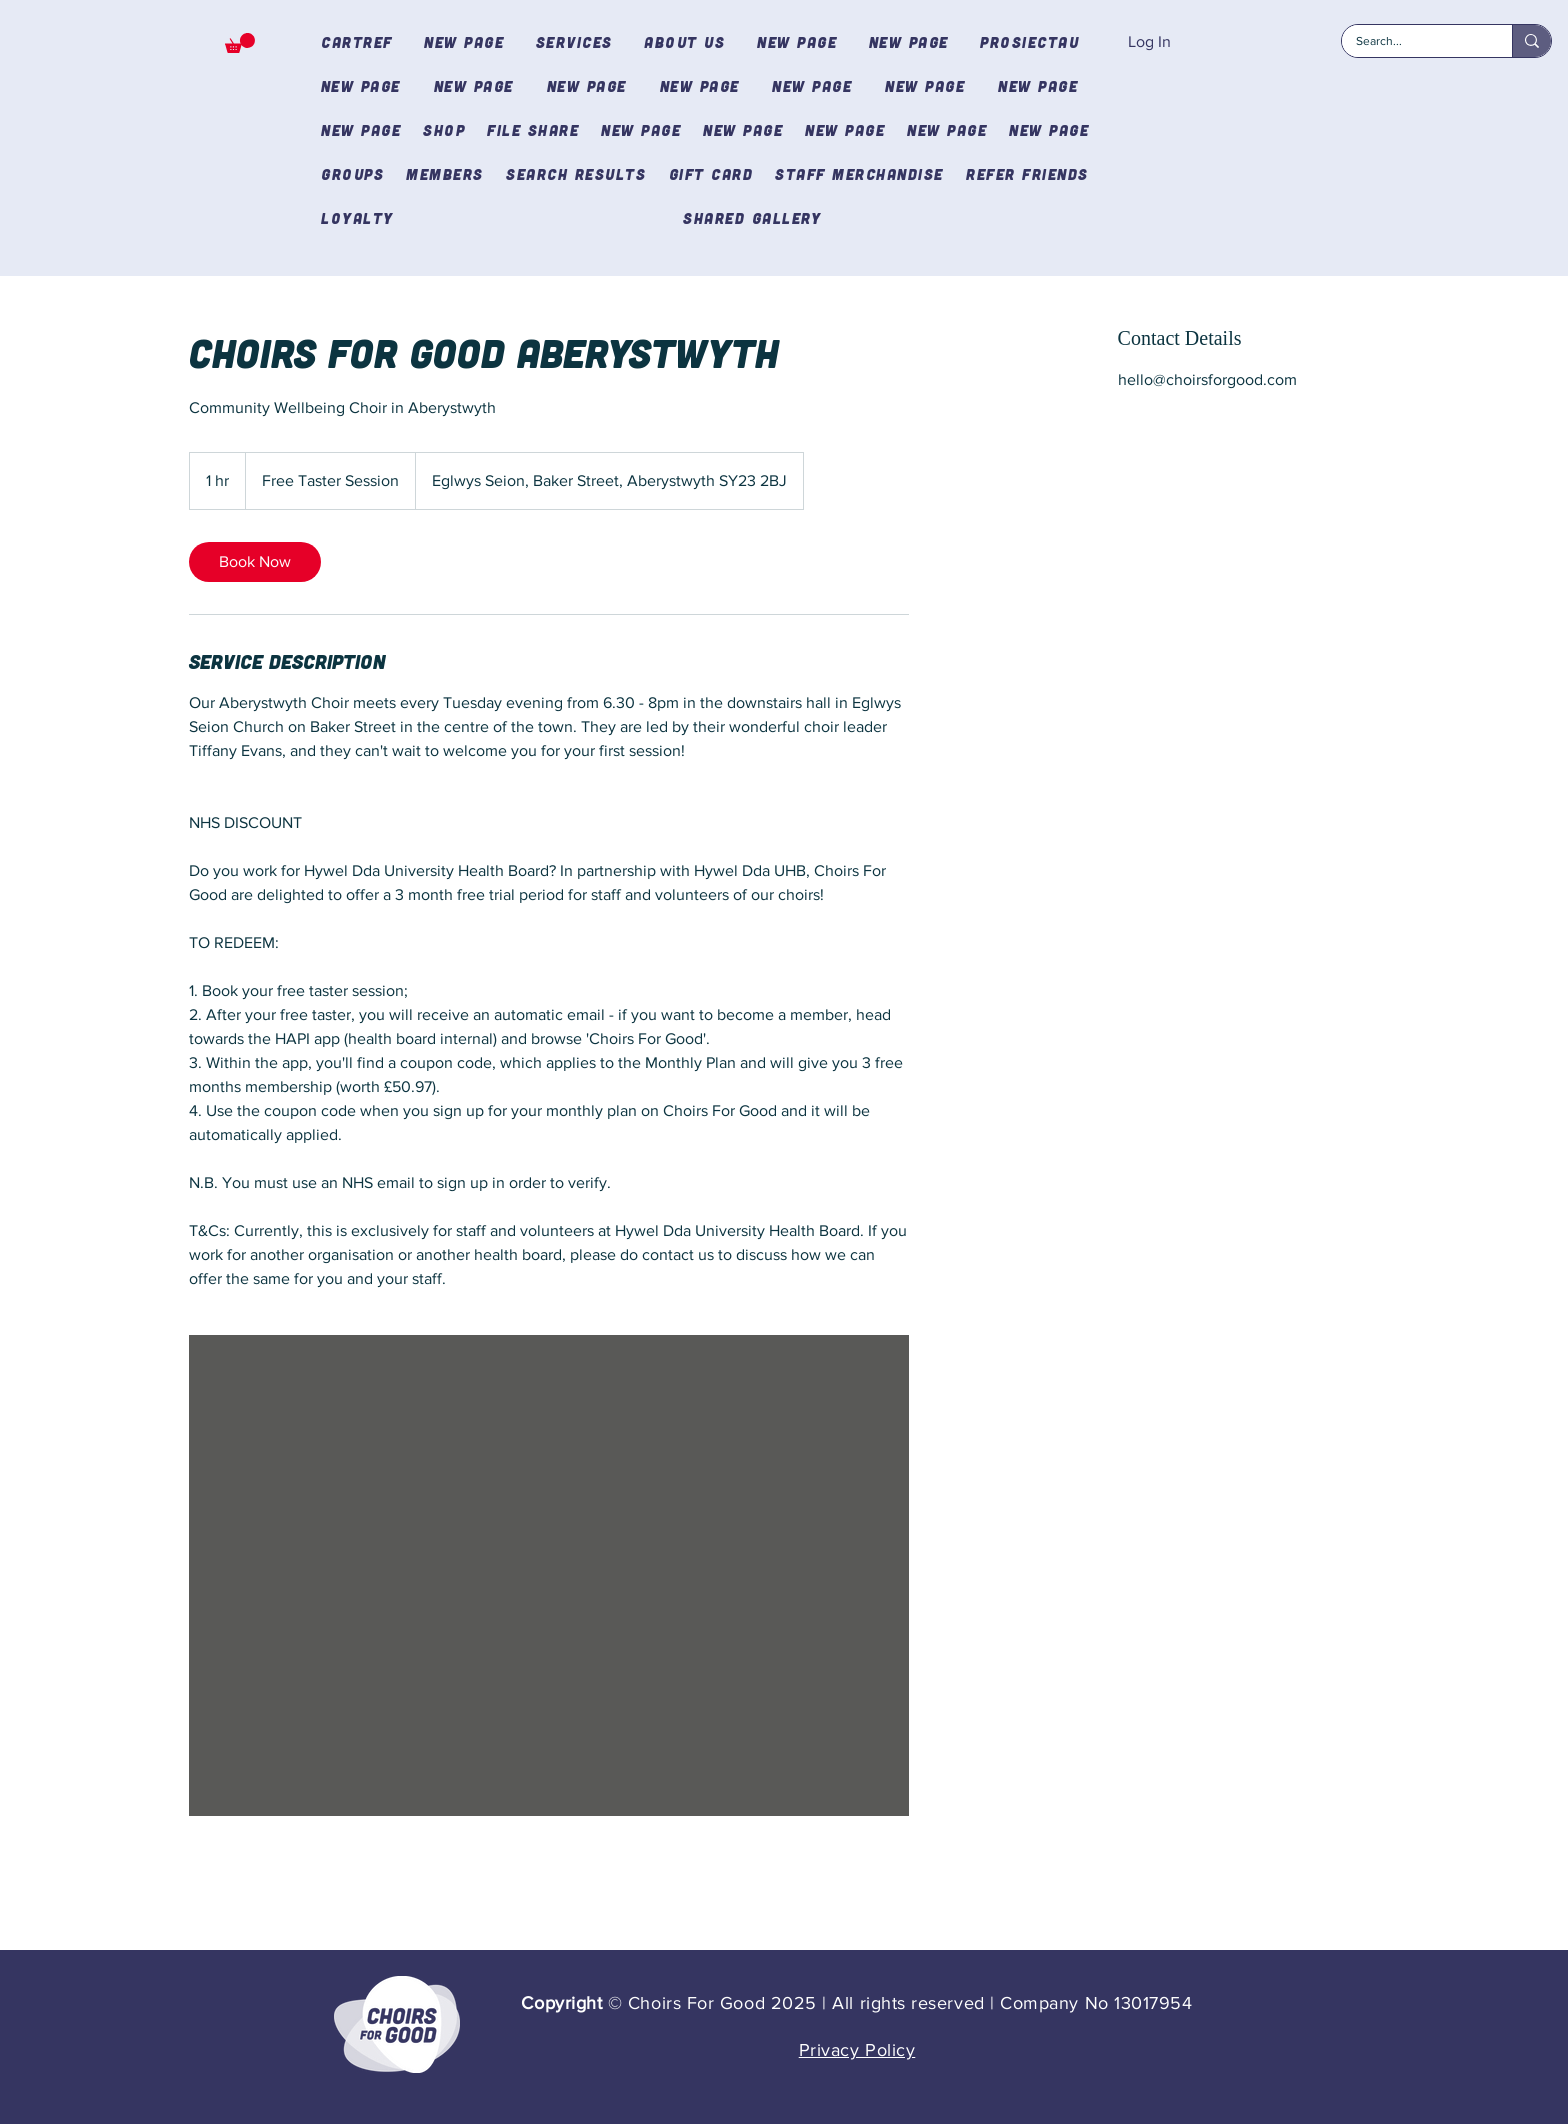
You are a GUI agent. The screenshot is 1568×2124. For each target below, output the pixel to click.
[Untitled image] (549, 1575)
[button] (240, 43)
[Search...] (1413, 41)
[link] (255, 562)
